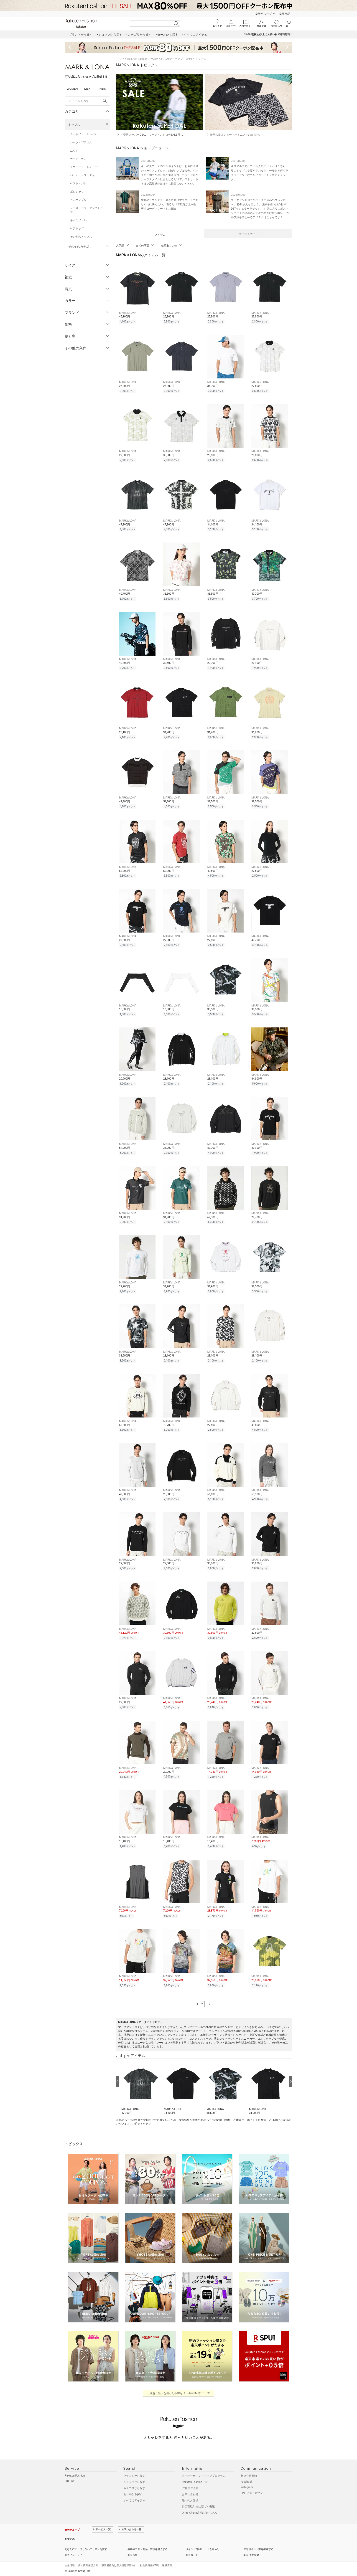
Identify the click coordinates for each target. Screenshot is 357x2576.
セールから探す (133, 2494)
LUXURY (70, 2481)
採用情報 (167, 2565)
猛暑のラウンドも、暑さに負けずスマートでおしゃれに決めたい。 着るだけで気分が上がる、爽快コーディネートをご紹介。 (170, 204)
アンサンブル (78, 199)
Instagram (247, 2487)
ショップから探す (134, 2482)
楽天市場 (284, 13)
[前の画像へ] (117, 2081)
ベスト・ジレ (78, 183)
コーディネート (248, 234)
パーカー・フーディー (83, 175)
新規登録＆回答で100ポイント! (232, 13)
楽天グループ (263, 13)
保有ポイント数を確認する (258, 2549)
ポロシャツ (77, 191)
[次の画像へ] (290, 2081)
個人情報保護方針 (88, 2565)
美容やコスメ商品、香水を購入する (148, 2549)
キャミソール (78, 220)
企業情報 (70, 2565)
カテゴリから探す (134, 2488)
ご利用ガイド (190, 2488)
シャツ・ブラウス (81, 142)
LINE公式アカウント (253, 2493)
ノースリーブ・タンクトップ (86, 210)
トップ (120, 59)
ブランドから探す (134, 2475)
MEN (87, 88)
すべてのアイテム (134, 2500)
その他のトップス (81, 236)
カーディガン (78, 158)
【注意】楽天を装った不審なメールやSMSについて (178, 2393)
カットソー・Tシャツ (83, 134)
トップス (74, 124)
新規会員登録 (249, 2475)
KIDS (102, 88)
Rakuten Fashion (137, 59)
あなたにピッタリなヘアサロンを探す (86, 2549)
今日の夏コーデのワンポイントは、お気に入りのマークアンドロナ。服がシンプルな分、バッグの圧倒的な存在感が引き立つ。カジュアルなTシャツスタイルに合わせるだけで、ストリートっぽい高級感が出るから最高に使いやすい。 (170, 175)
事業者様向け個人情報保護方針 (119, 2565)
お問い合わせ (190, 2494)
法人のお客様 (190, 2500)
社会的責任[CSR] (149, 2565)
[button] (140, 2088)
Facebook (246, 2481)
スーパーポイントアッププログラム (204, 2475)
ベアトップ (77, 228)
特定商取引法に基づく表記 (198, 2506)
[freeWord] (87, 101)
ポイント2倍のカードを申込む (202, 2549)
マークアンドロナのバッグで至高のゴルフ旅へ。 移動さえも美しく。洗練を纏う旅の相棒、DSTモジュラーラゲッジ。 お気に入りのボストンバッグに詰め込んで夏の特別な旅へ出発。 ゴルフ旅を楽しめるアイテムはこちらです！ (260, 208)
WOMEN (72, 88)
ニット (74, 150)
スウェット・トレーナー (85, 167)
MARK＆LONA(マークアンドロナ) (171, 59)
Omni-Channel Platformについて (201, 2512)
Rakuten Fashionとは (195, 2482)
